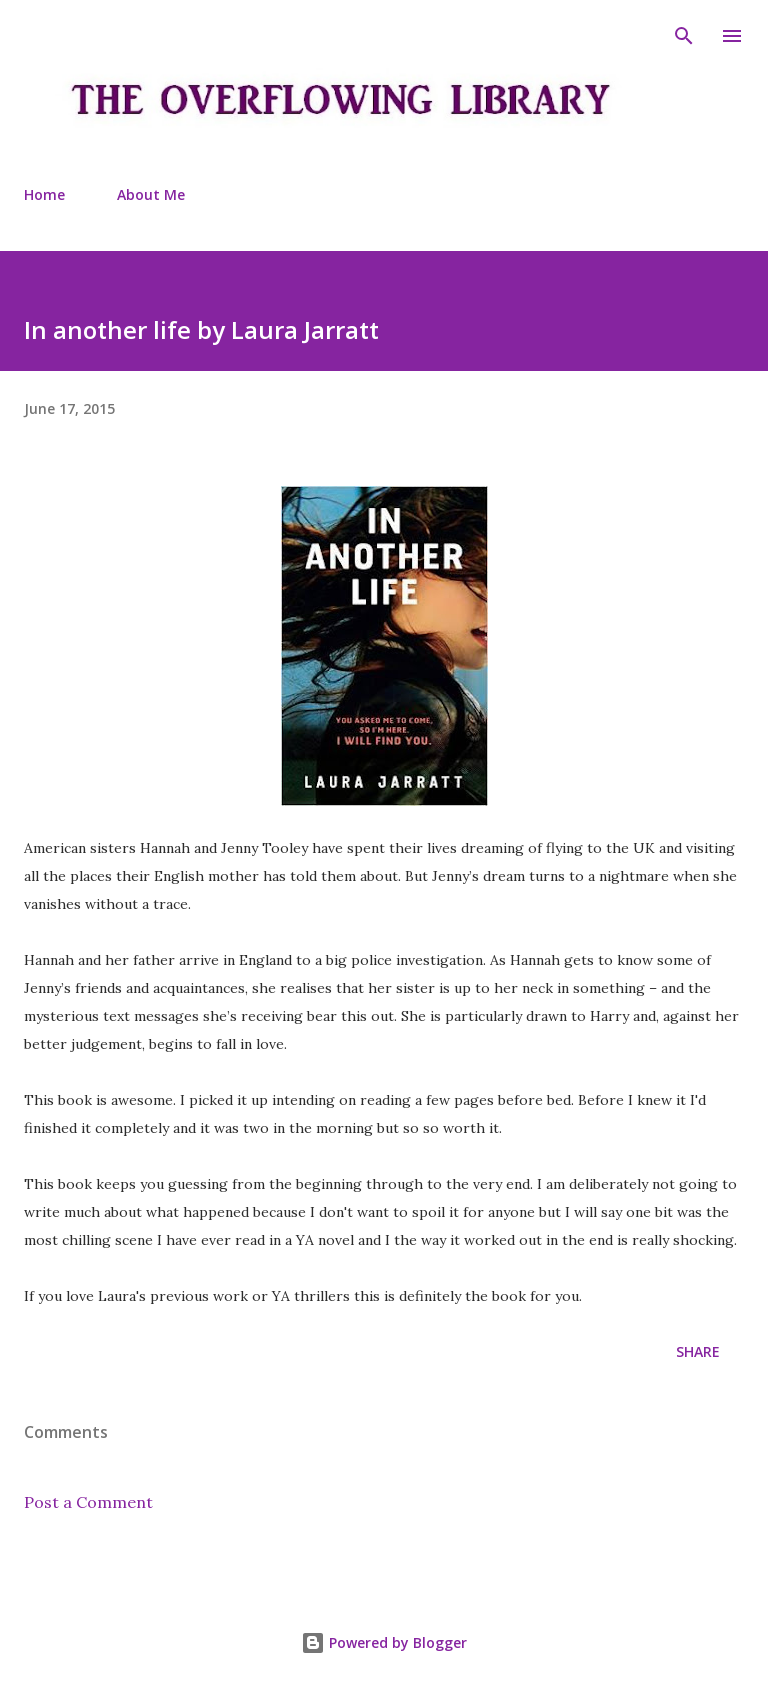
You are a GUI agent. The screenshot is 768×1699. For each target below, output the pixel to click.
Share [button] (698, 1351)
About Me (151, 194)
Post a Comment (88, 1502)
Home (44, 194)
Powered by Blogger (384, 1642)
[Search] (684, 36)
